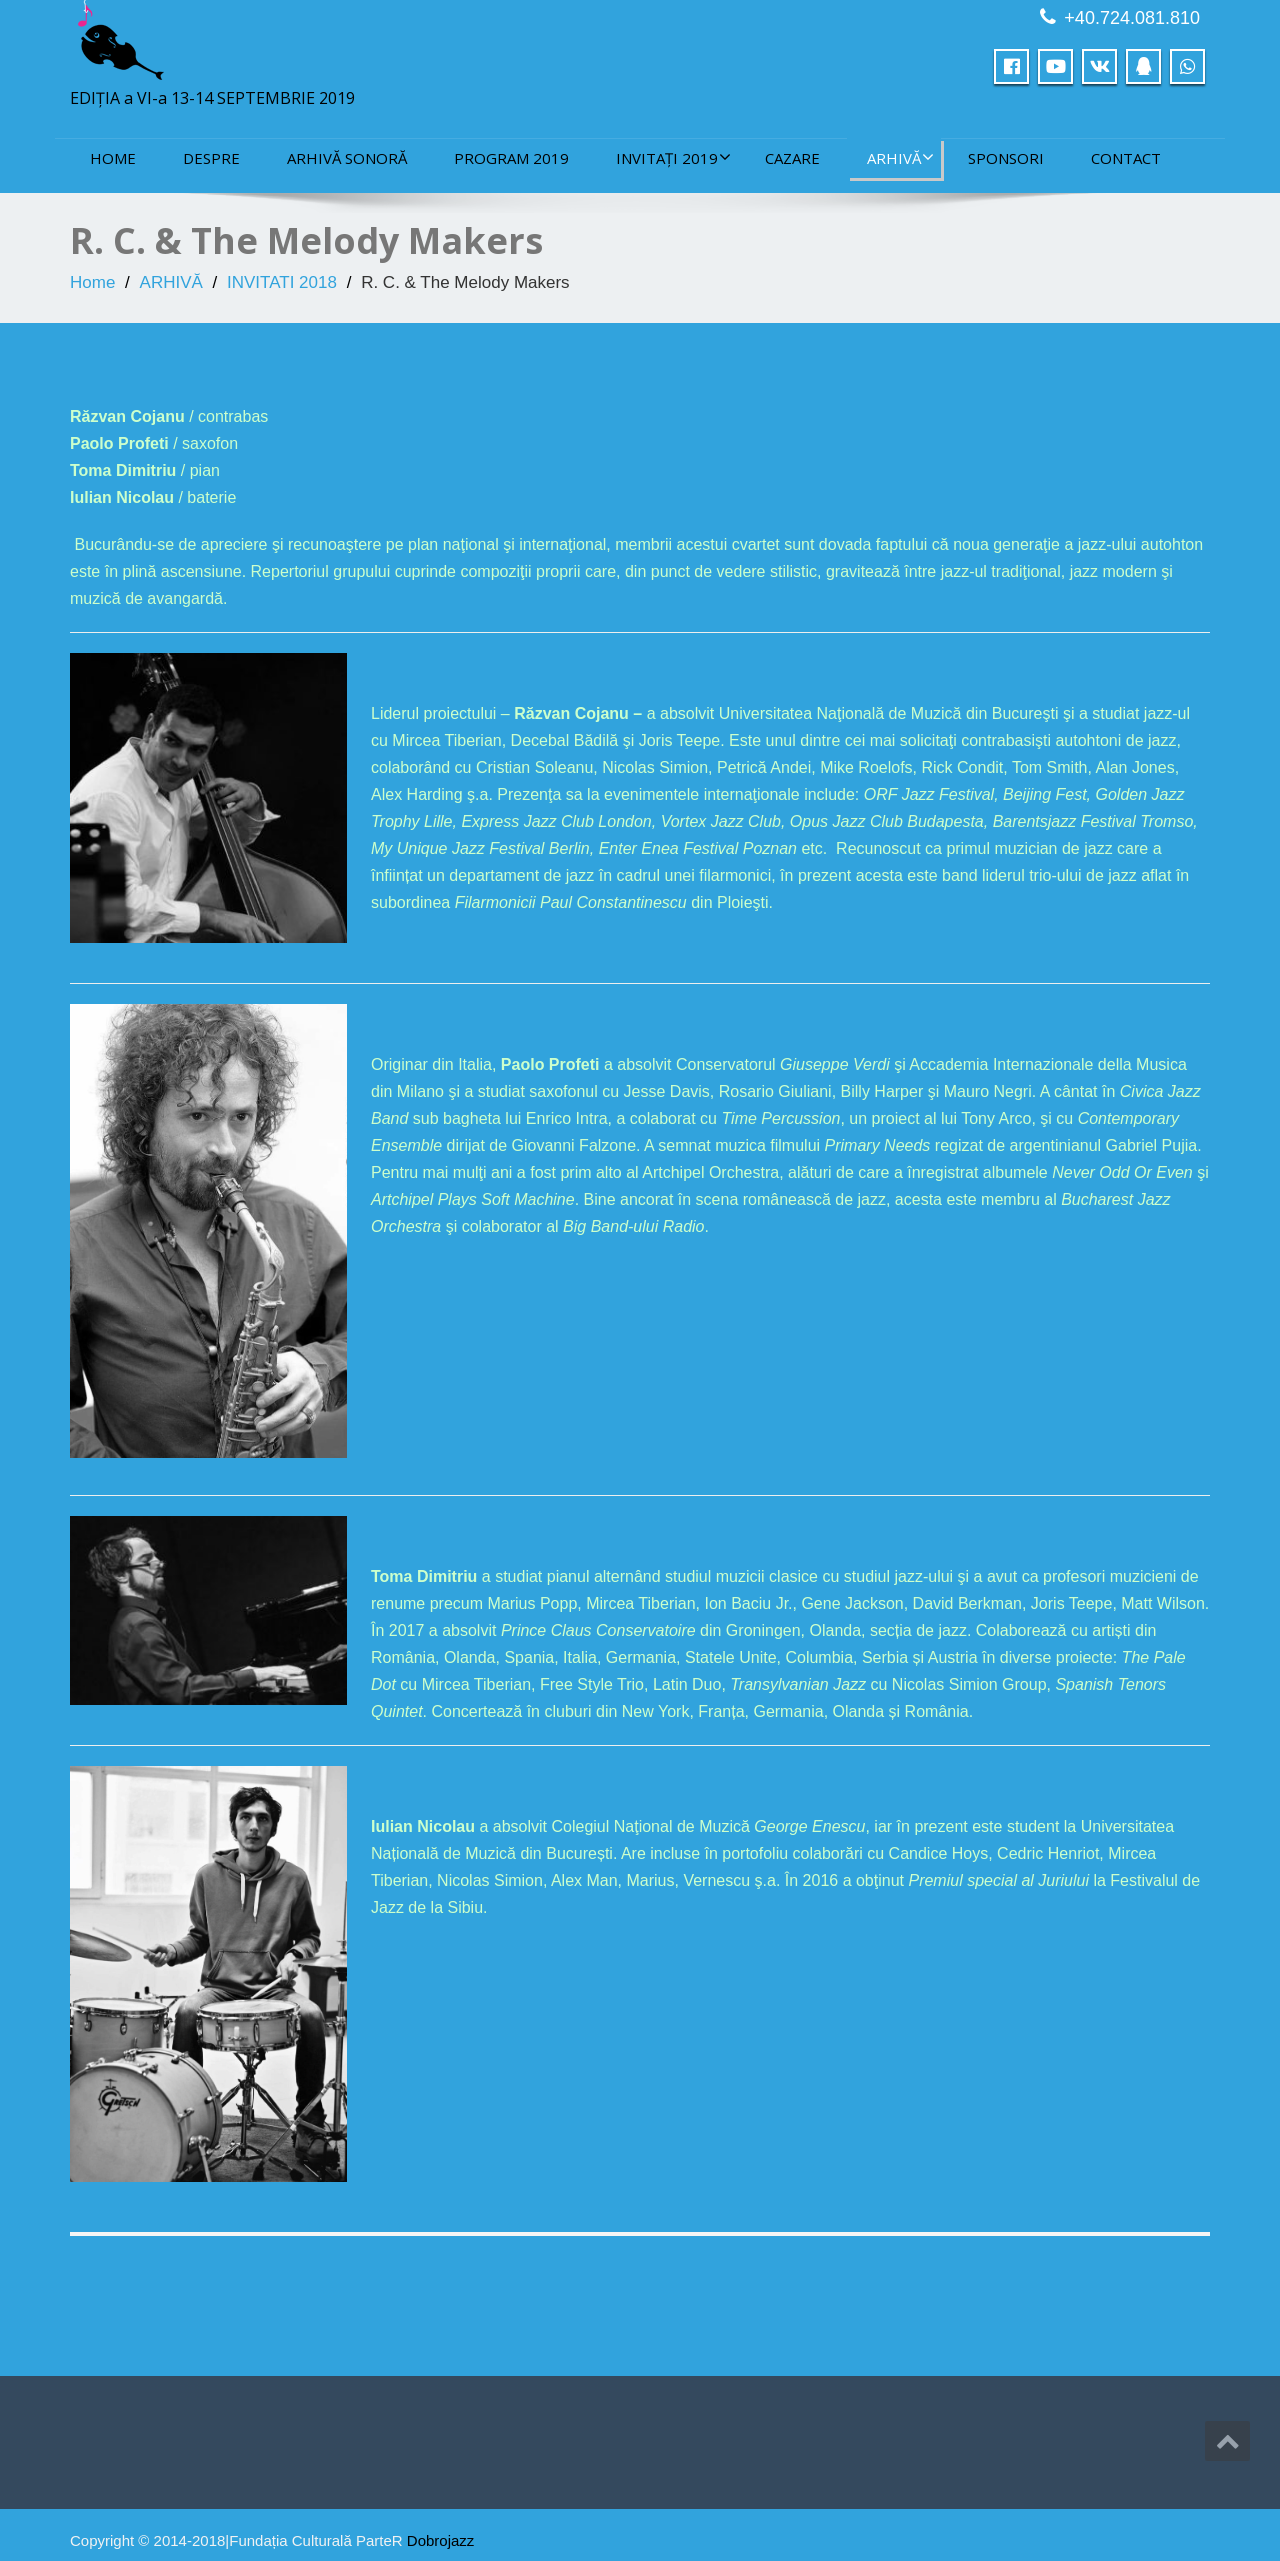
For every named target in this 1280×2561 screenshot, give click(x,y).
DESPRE (211, 158)
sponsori (1006, 158)
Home (113, 158)
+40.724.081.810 (1132, 18)
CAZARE (792, 158)
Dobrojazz (441, 2540)
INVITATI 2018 (282, 282)
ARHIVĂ (900, 158)
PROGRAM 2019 (511, 158)
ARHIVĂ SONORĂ (347, 158)
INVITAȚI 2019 (673, 158)
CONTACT (1126, 158)
